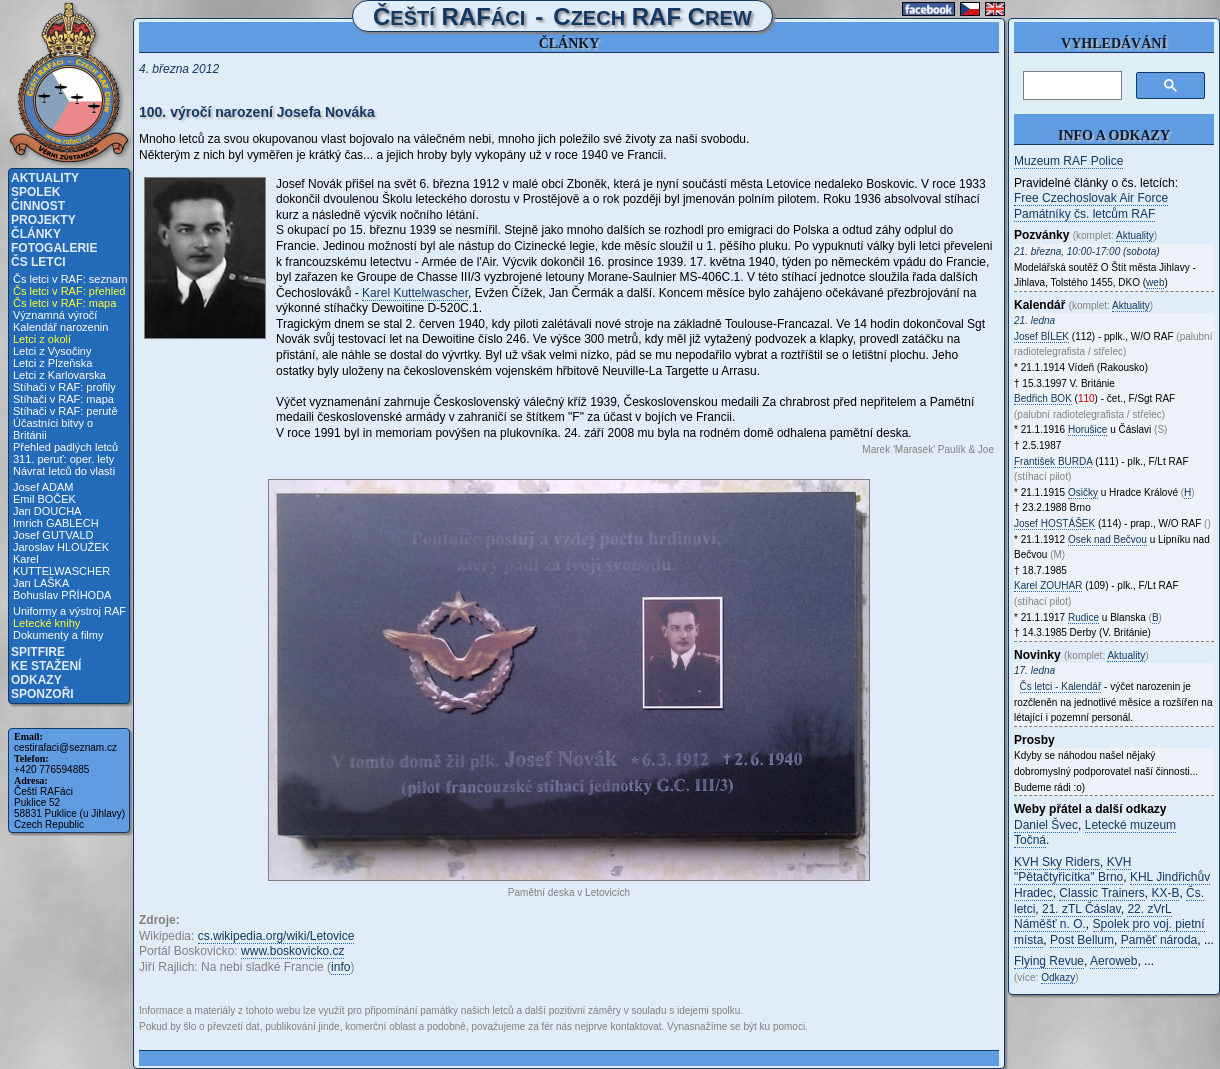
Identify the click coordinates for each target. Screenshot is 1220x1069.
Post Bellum (1082, 940)
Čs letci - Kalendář (1061, 686)
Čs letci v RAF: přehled (69, 291)
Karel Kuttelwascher (415, 293)
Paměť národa (1159, 940)
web (1155, 282)
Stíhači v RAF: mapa (63, 399)
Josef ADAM (43, 487)
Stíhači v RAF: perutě (65, 411)
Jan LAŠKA (41, 583)
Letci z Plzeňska (52, 363)
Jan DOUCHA (47, 511)
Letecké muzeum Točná (1095, 833)
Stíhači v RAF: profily (64, 387)
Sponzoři (42, 694)
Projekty (43, 220)
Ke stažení (46, 666)
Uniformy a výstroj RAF (69, 611)
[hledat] (1070, 86)
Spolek (35, 192)
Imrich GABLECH (56, 523)
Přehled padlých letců (65, 447)
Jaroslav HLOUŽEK (61, 547)
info (340, 967)
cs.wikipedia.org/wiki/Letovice (276, 936)
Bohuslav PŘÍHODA (62, 595)
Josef (1041, 336)
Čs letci (38, 262)
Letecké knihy (46, 623)
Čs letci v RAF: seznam (70, 279)
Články (36, 234)
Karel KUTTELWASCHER (61, 565)
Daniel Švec (1046, 825)
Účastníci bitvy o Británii (53, 429)
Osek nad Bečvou (1107, 539)
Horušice (1087, 429)
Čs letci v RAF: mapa (64, 303)
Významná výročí (55, 315)
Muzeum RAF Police (1068, 161)
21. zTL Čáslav (1081, 909)
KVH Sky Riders (1057, 862)
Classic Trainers (1101, 893)
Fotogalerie (54, 248)
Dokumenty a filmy (58, 635)
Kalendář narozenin (60, 327)
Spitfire (38, 652)
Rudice (1083, 617)
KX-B (1165, 893)
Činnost (38, 206)
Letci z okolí (42, 339)
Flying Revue (1049, 961)
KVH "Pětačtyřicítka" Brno (1072, 870)
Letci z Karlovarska (59, 375)
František (1053, 461)
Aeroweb (1113, 961)
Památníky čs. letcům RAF (1084, 214)
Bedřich (1043, 398)
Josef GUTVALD (53, 535)
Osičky (1083, 492)
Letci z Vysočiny (52, 351)
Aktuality (45, 178)
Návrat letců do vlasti (64, 471)
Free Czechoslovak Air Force (1091, 198)
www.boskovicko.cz (292, 951)
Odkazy (36, 680)
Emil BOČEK (44, 499)
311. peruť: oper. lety (63, 459)
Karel (1048, 585)
